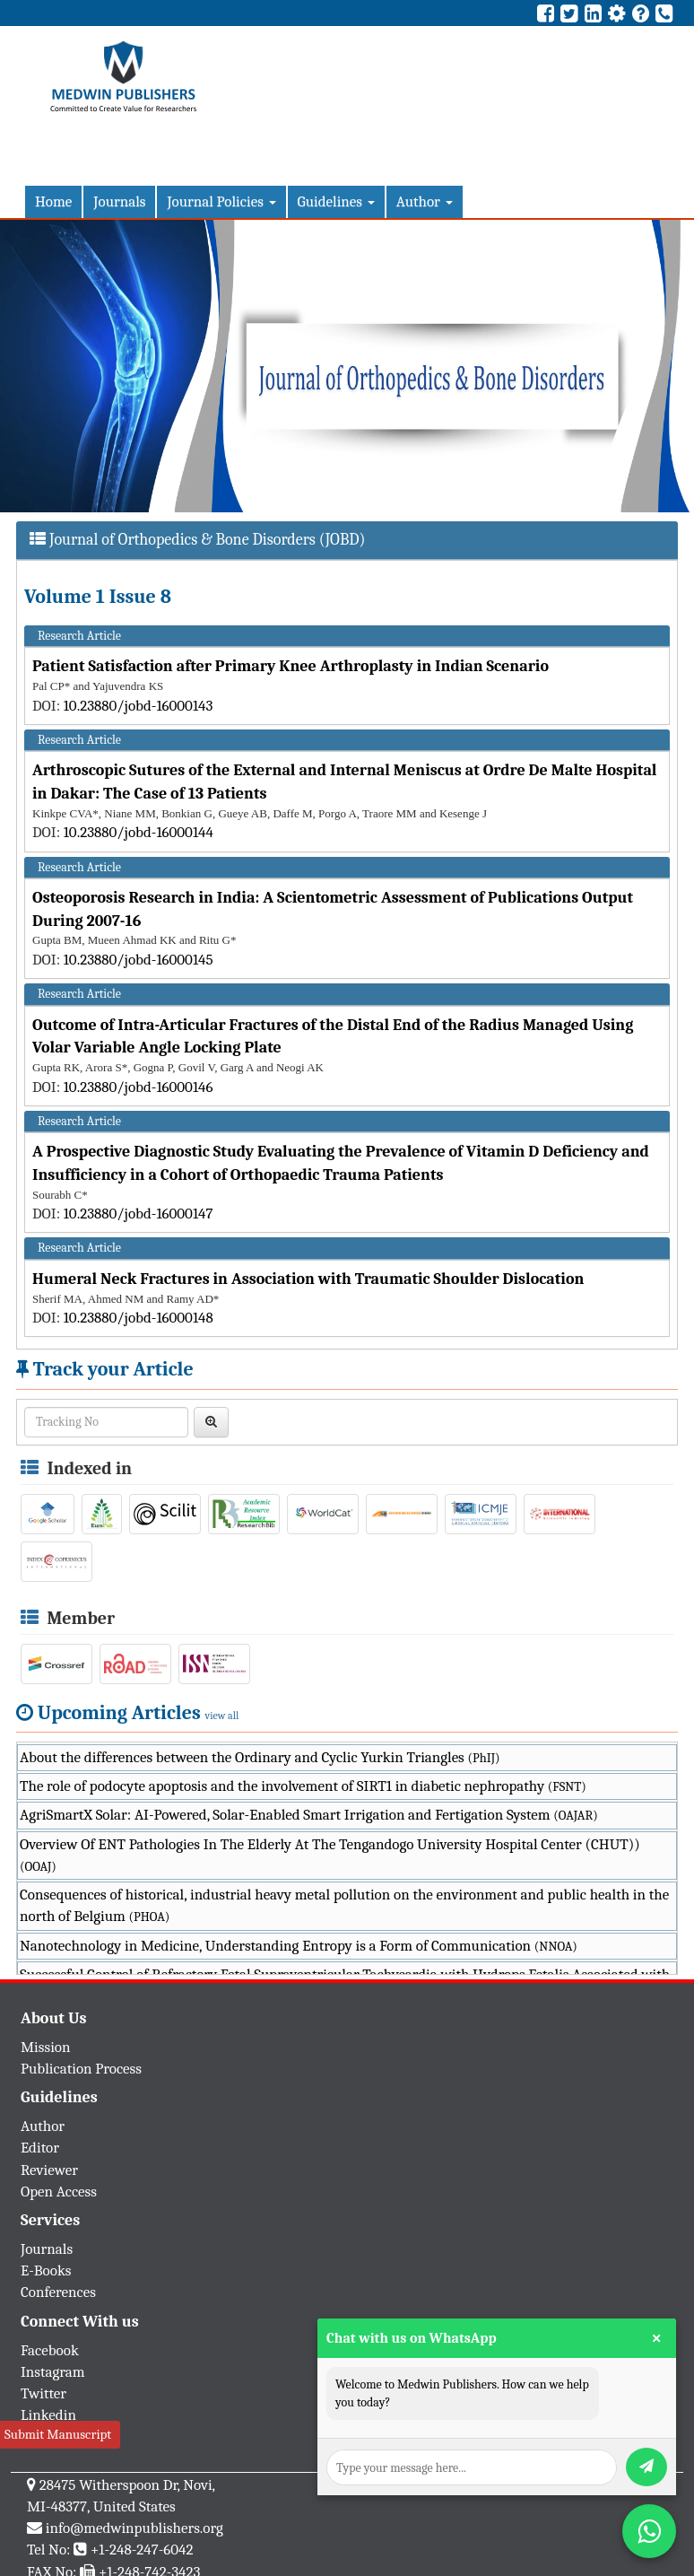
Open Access (59, 2191)
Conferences (58, 2292)
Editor (40, 2147)
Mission (46, 2047)
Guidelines (336, 201)
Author (424, 201)
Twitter (43, 2393)
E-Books (46, 2270)
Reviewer (49, 2170)
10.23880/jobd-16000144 (138, 832)
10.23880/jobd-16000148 (138, 1317)
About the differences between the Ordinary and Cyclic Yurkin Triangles (260, 1757)
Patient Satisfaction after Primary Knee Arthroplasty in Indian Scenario (290, 666)
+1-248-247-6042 (142, 2549)
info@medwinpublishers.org (134, 2528)
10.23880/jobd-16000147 (138, 1213)
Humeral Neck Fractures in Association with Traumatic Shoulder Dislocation (308, 1279)
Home (53, 201)
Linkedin (48, 2414)
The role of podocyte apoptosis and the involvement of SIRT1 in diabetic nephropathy (303, 1785)
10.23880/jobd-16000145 (138, 959)
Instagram (53, 2371)
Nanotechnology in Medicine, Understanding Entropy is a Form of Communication (298, 1945)
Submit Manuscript (57, 2434)
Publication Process (81, 2068)
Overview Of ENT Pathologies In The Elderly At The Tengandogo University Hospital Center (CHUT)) (330, 1855)
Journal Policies (221, 201)
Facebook (50, 2350)
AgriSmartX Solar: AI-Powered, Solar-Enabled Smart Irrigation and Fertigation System (309, 1814)
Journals (119, 201)
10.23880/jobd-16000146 (138, 1087)
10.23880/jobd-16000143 (138, 705)
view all (222, 1715)
